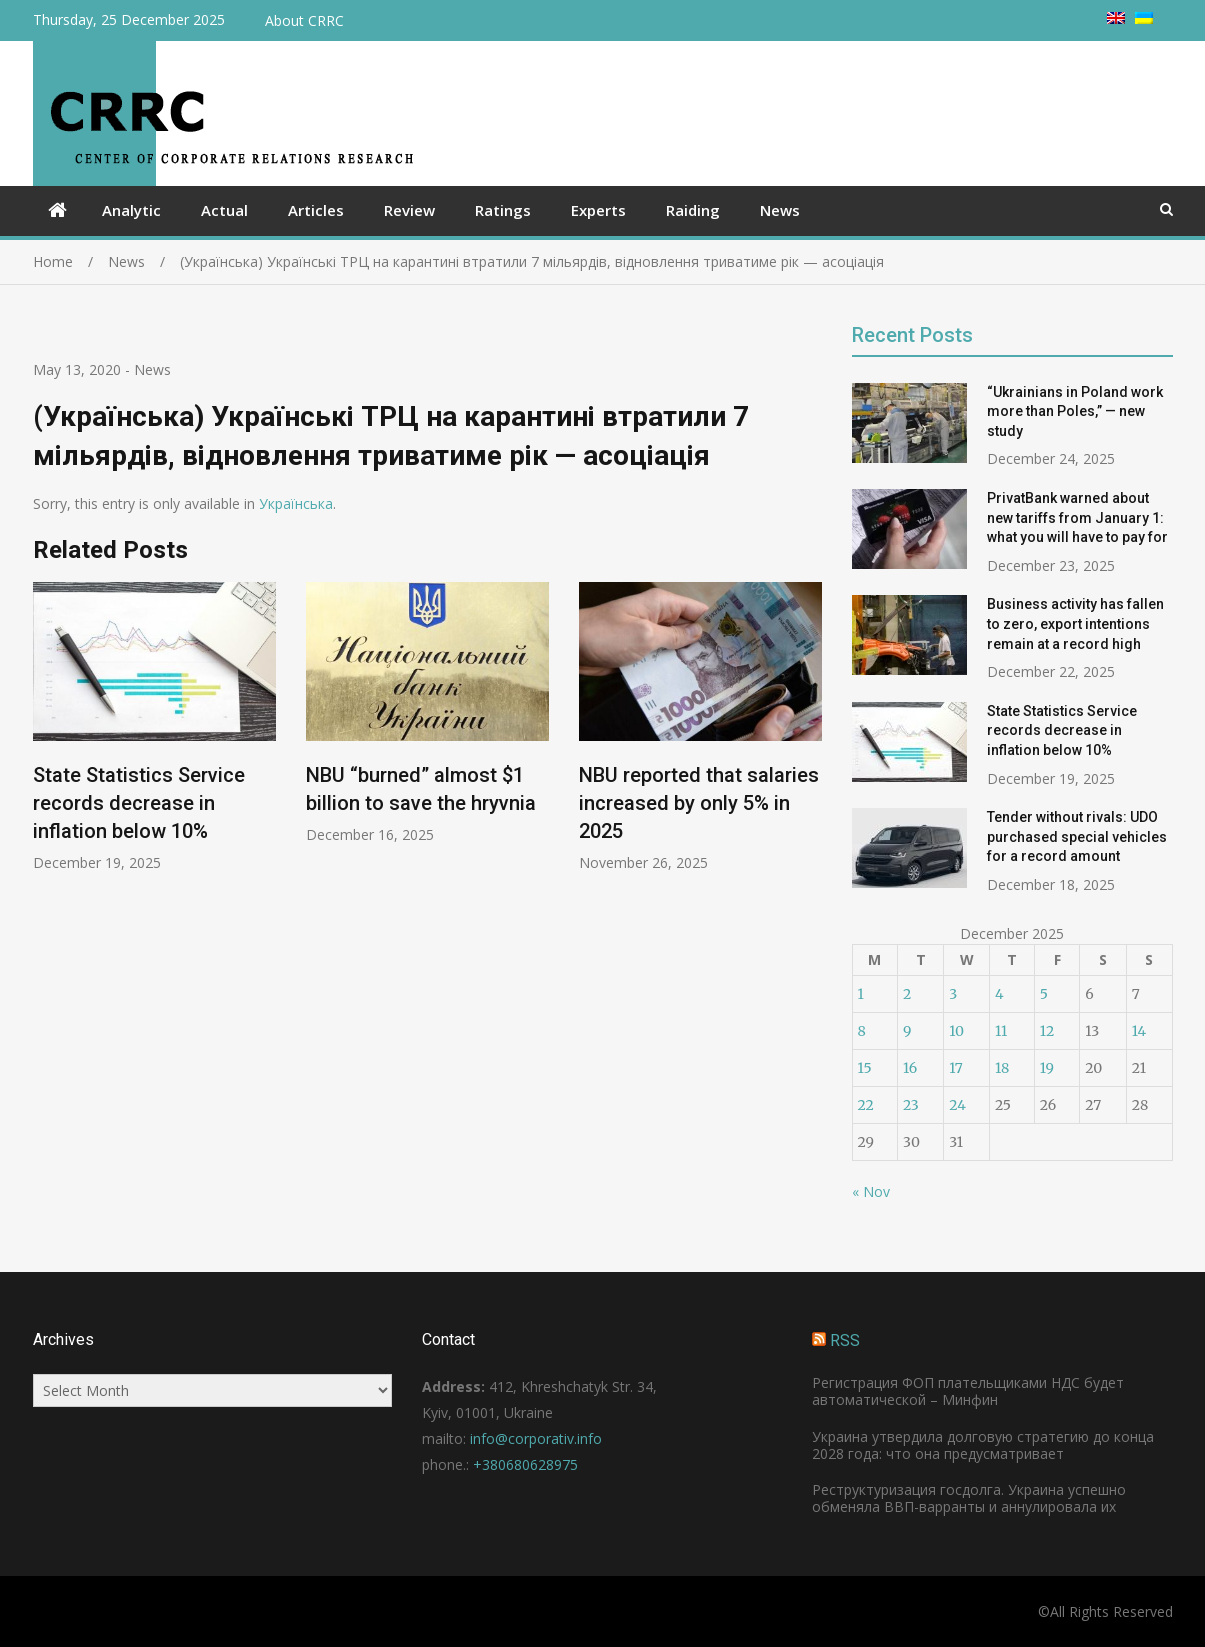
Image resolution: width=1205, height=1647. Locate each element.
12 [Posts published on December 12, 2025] (1047, 1031)
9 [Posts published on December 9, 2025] (907, 1031)
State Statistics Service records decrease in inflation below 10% (139, 804)
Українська (296, 503)
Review (409, 210)
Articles (316, 210)
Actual (224, 210)
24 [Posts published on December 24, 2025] (957, 1105)
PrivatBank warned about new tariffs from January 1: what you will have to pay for (1077, 517)
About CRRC (304, 20)
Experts (598, 210)
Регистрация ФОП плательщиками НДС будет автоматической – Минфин (968, 1391)
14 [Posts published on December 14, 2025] (1139, 1031)
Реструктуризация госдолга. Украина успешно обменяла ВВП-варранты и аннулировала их (969, 1498)
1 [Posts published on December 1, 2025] (861, 994)
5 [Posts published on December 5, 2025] (1044, 994)
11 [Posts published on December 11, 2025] (1001, 1031)
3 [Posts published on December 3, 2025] (953, 994)
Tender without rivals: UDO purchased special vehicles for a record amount (1077, 836)
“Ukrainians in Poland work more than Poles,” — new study (1075, 411)
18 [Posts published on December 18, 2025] (1002, 1068)
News (780, 210)
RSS (845, 1340)
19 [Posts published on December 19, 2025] (1047, 1068)
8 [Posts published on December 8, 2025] (862, 1031)
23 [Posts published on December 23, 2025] (911, 1105)
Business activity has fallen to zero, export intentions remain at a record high (1075, 623)
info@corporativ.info (536, 1438)
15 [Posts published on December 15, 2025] (865, 1068)
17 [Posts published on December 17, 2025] (956, 1068)
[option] (154, 727)
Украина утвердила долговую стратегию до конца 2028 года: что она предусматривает (983, 1445)
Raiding (693, 210)
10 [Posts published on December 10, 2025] (956, 1031)
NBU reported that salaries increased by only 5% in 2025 (699, 804)
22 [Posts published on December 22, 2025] (866, 1105)
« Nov (871, 1191)
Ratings (503, 210)
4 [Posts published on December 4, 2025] (999, 994)
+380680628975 (525, 1464)
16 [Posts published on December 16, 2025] (910, 1068)
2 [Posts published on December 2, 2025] (907, 994)
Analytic (131, 210)
